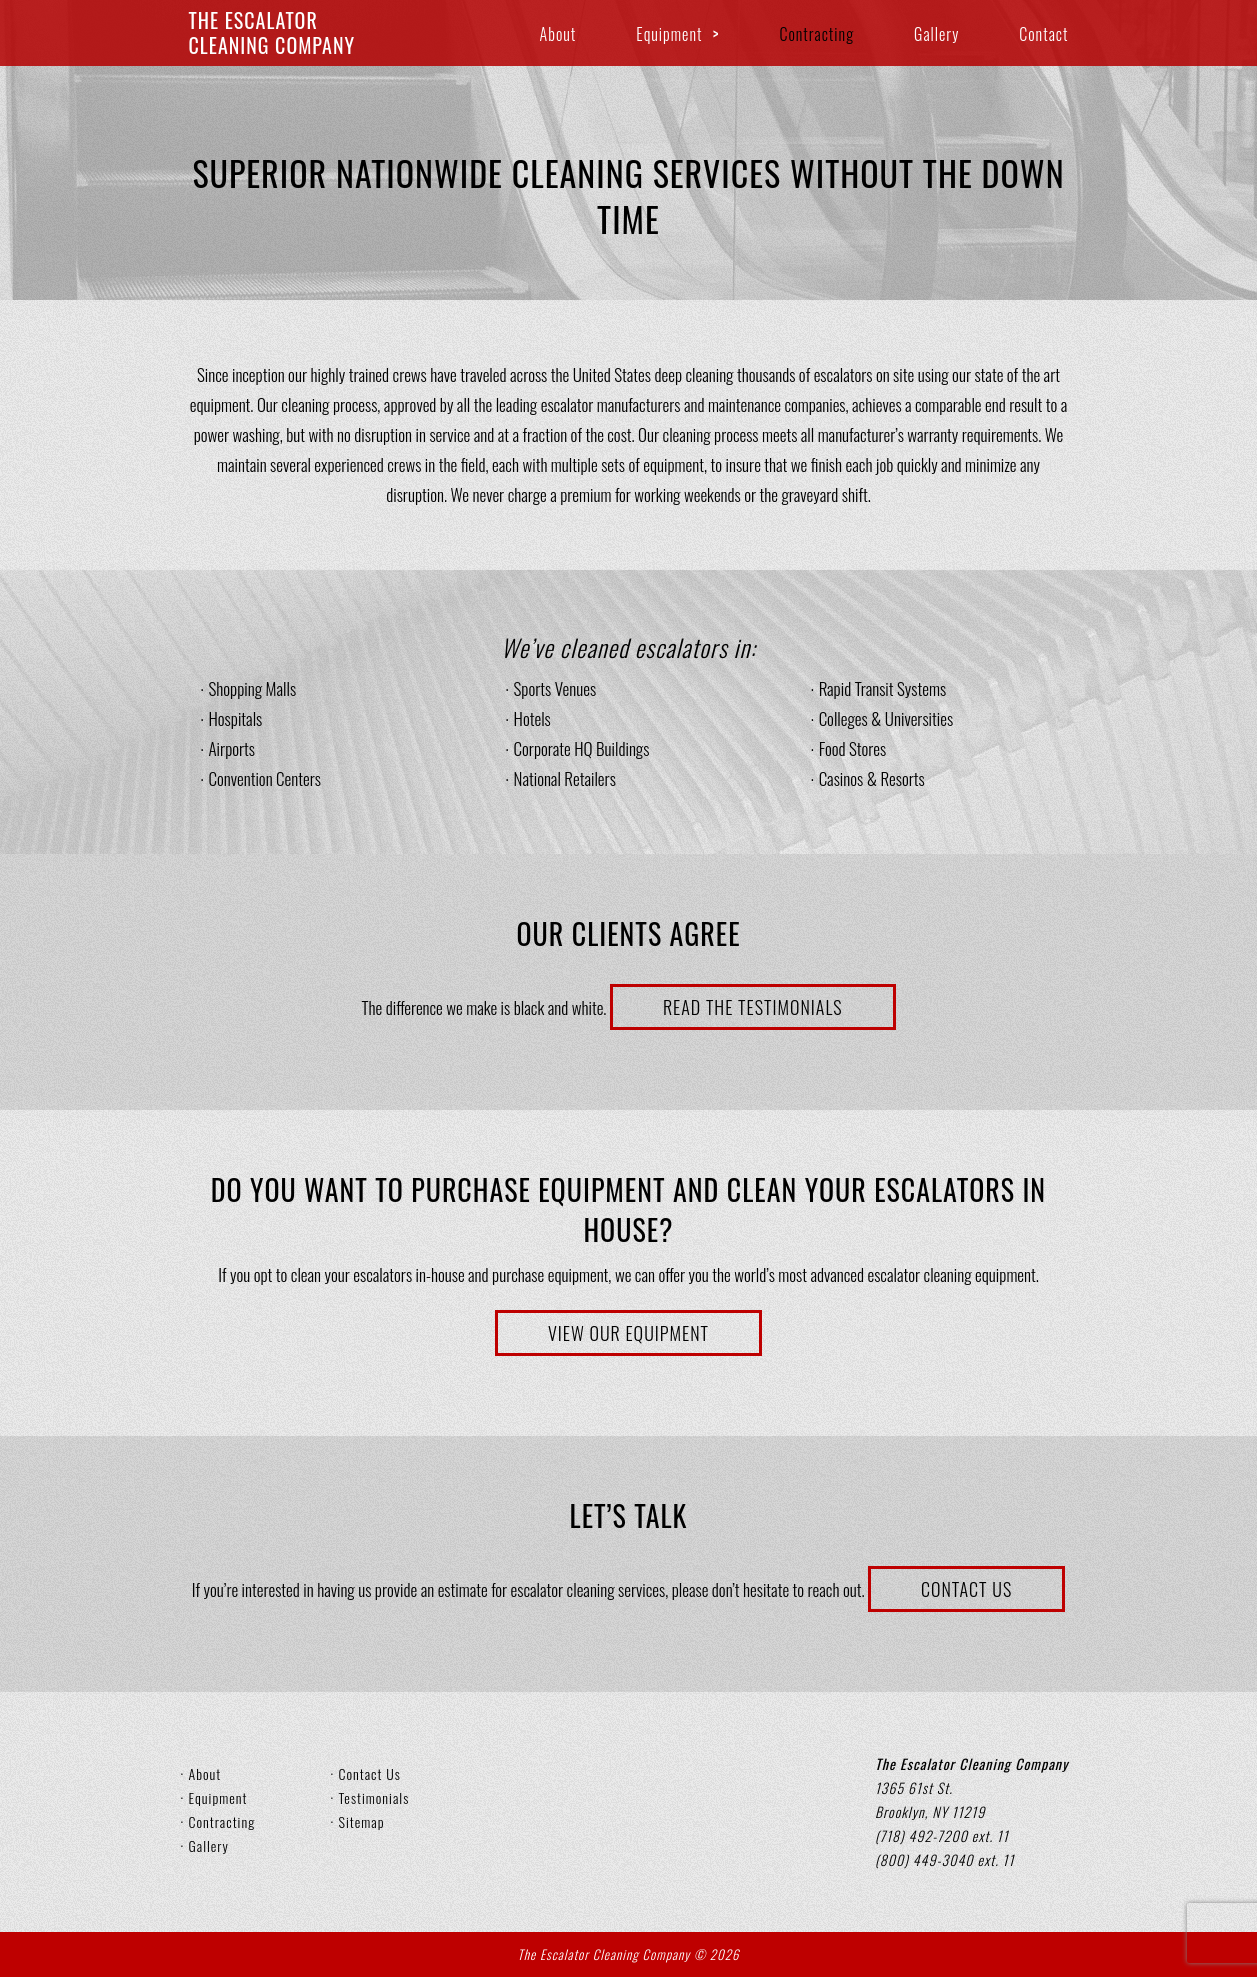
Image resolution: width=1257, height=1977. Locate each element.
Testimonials (374, 1797)
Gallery (936, 34)
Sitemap (362, 1821)
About (558, 34)
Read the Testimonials (753, 1007)
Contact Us (966, 1589)
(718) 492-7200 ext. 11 (942, 1835)
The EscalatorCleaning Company (272, 32)
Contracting (816, 34)
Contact (1043, 34)
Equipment (669, 34)
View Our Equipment (628, 1333)
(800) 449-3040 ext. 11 (944, 1859)
